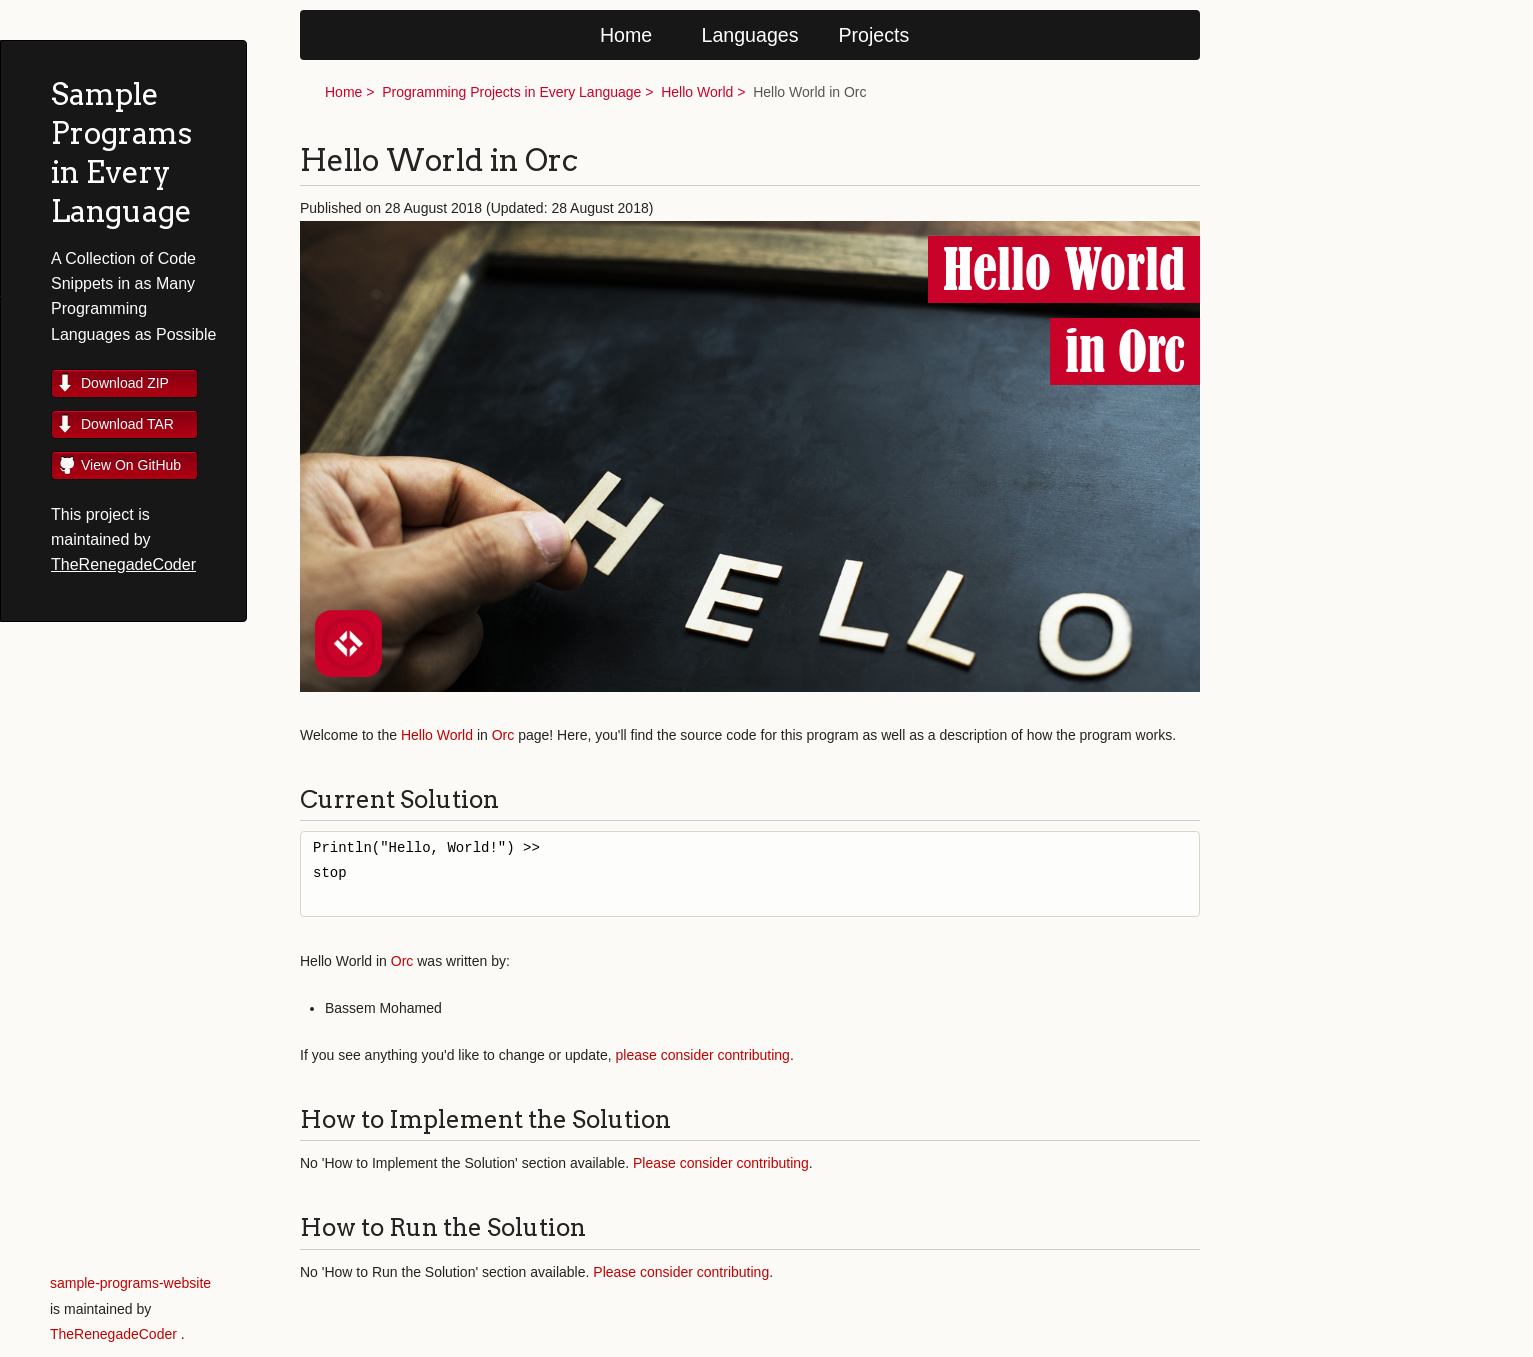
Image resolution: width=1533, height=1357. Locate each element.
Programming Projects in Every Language (511, 92)
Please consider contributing (721, 1163)
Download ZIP (125, 383)
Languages (750, 35)
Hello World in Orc (809, 92)
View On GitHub (131, 465)
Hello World (697, 92)
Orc (503, 735)
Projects (874, 35)
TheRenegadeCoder (123, 564)
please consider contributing (703, 1055)
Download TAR (127, 424)
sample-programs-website (130, 1283)
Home (626, 35)
